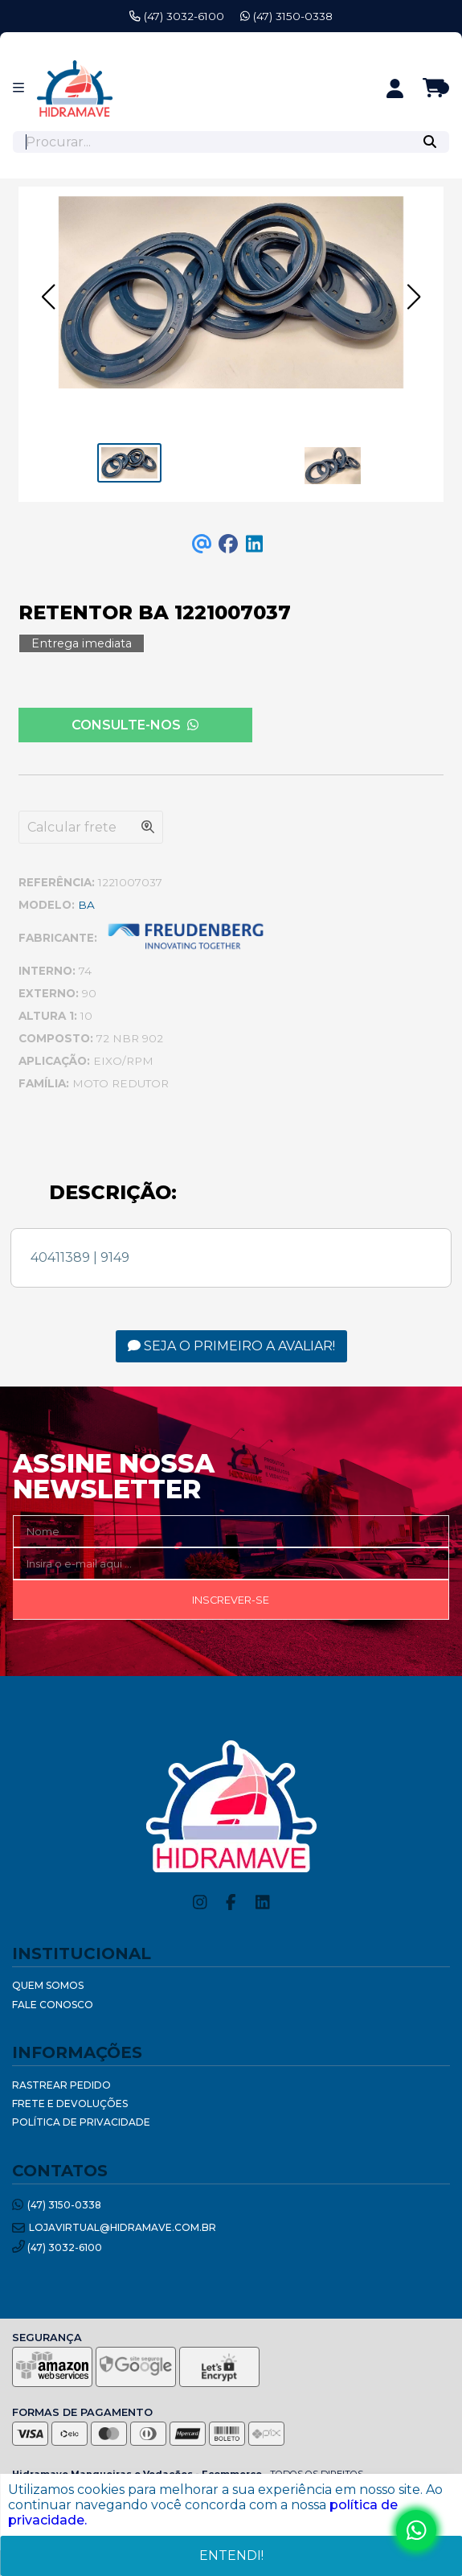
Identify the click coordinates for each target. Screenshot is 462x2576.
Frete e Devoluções (70, 2103)
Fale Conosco (52, 2005)
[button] (48, 297)
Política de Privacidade (81, 2122)
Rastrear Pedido (61, 2085)
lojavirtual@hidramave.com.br (114, 2228)
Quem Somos (48, 1985)
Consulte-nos (135, 725)
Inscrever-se (230, 1600)
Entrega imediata (81, 643)
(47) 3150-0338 (286, 16)
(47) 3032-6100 (176, 16)
